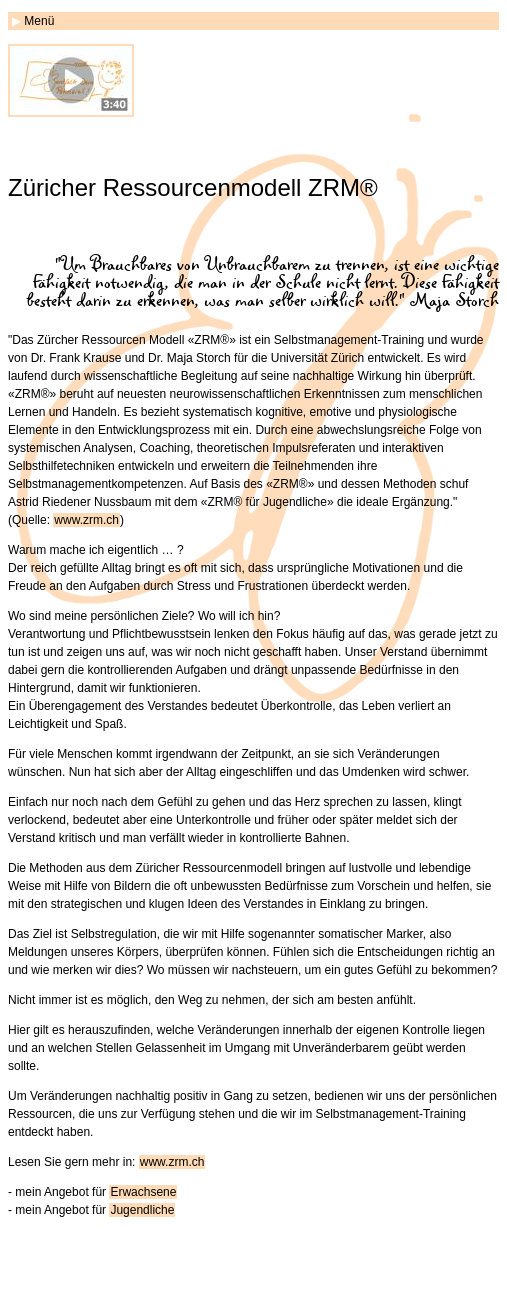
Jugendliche (142, 1210)
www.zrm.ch (86, 520)
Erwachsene (143, 1192)
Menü (39, 21)
